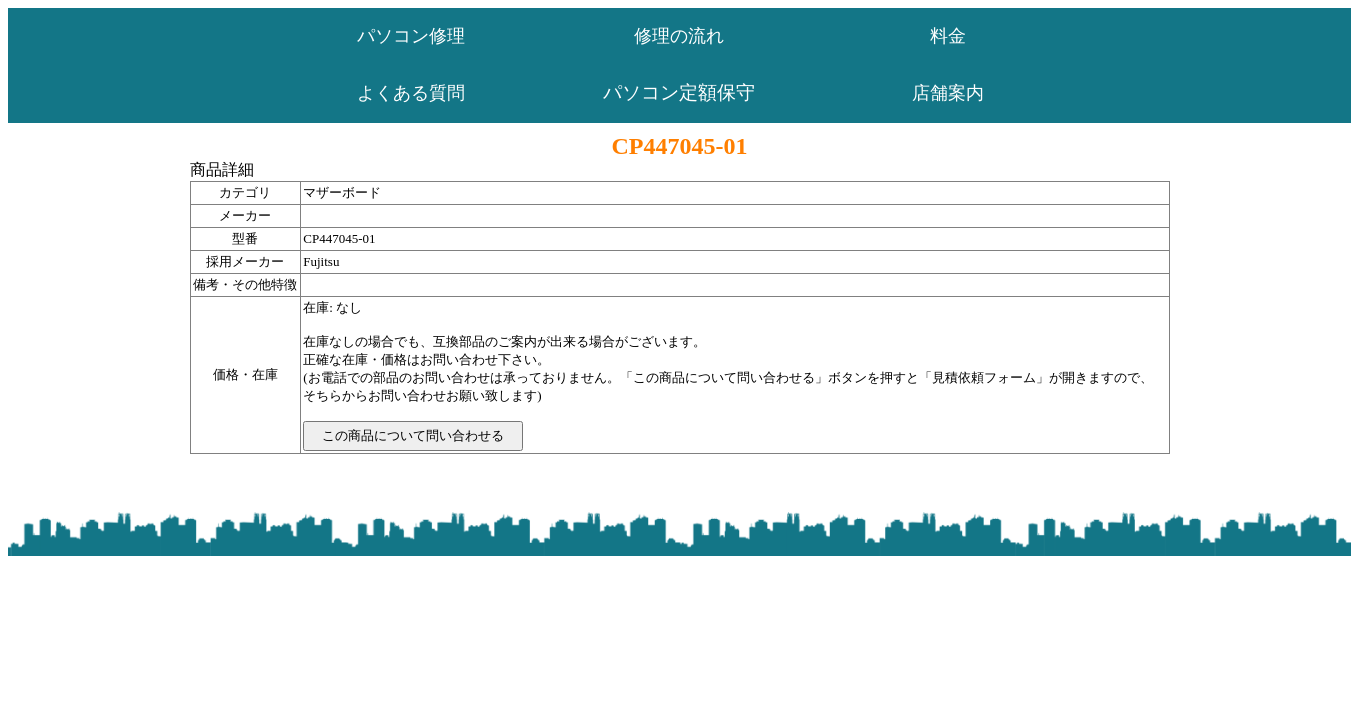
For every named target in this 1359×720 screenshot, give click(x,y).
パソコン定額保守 (679, 92)
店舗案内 (948, 93)
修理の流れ (679, 36)
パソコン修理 (411, 36)
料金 (948, 36)
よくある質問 (411, 93)
